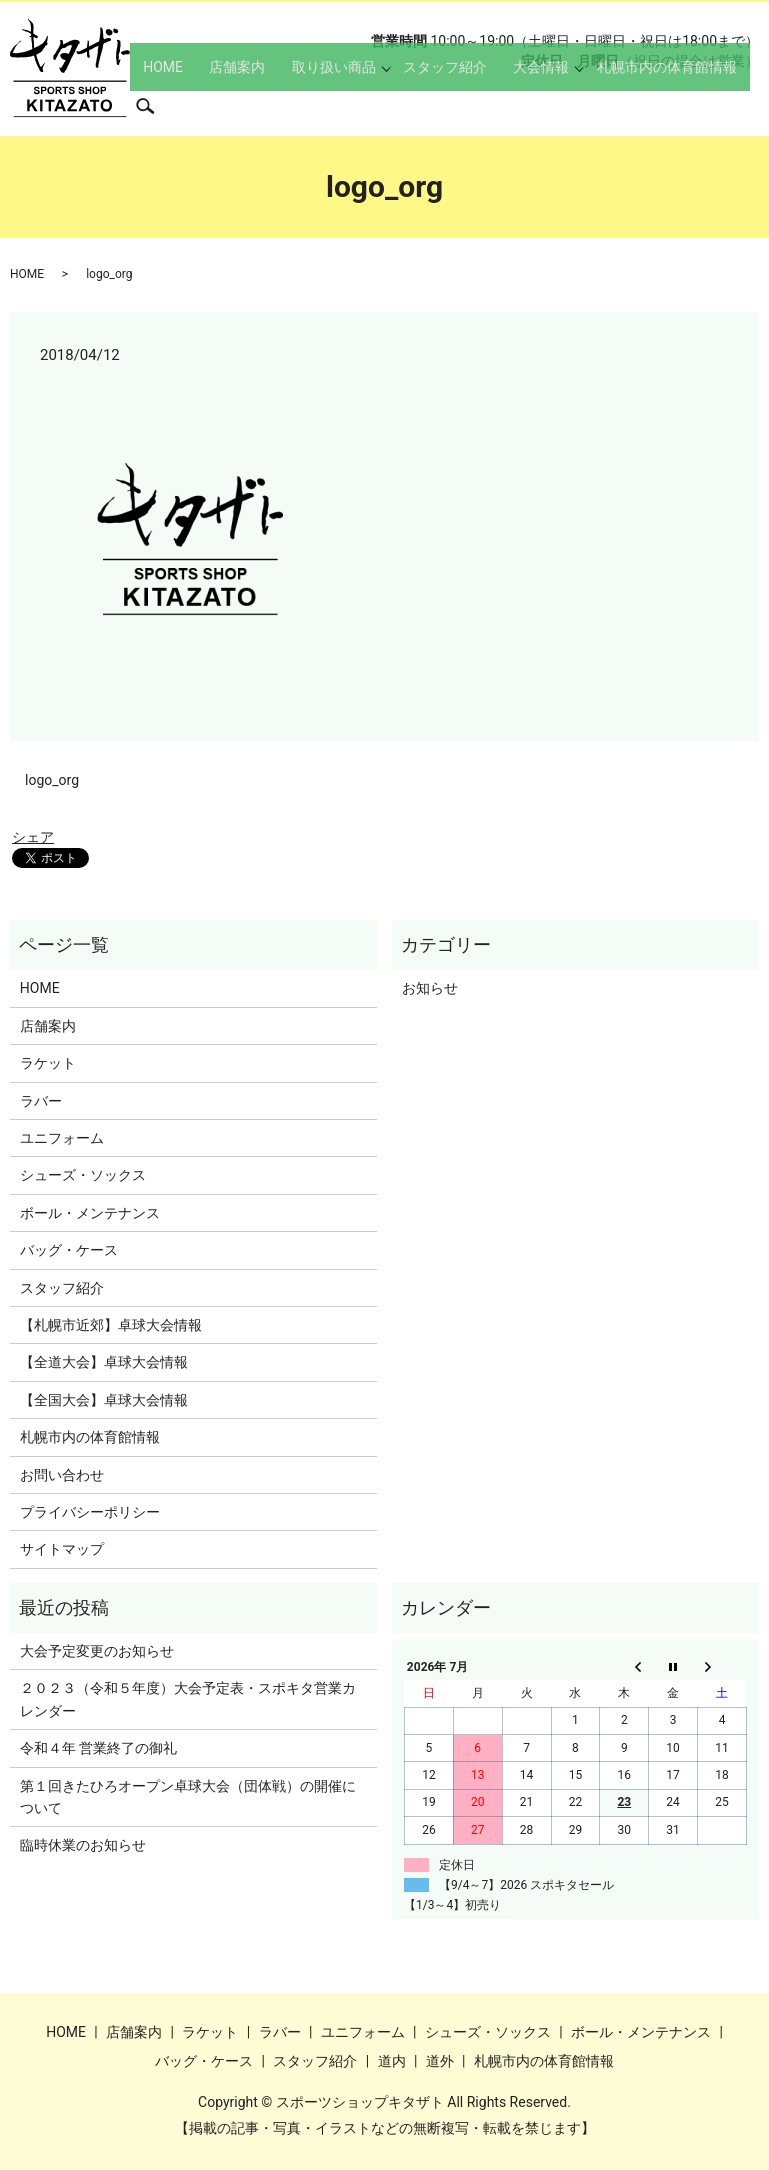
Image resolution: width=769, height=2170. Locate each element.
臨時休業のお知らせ (83, 1845)
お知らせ (430, 988)
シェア (33, 837)
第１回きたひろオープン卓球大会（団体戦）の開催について (188, 1797)
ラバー (41, 1101)
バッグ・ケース (69, 1250)
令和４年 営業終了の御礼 (98, 1748)
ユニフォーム (62, 1138)
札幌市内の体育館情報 (652, 106)
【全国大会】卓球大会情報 (104, 1400)
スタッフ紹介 (449, 106)
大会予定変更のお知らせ (97, 1651)
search (755, 105)
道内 (392, 2061)
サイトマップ (62, 1549)
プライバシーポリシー (90, 1512)
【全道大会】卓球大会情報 (104, 1362)
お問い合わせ (62, 1475)
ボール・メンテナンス (90, 1213)
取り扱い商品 (344, 106)
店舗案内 (260, 106)
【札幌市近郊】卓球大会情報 (111, 1325)
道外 (440, 2061)
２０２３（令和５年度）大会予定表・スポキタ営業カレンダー (188, 1699)
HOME (198, 106)
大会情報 (533, 106)
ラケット (48, 1063)
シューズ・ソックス (83, 1175)
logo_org (52, 780)
